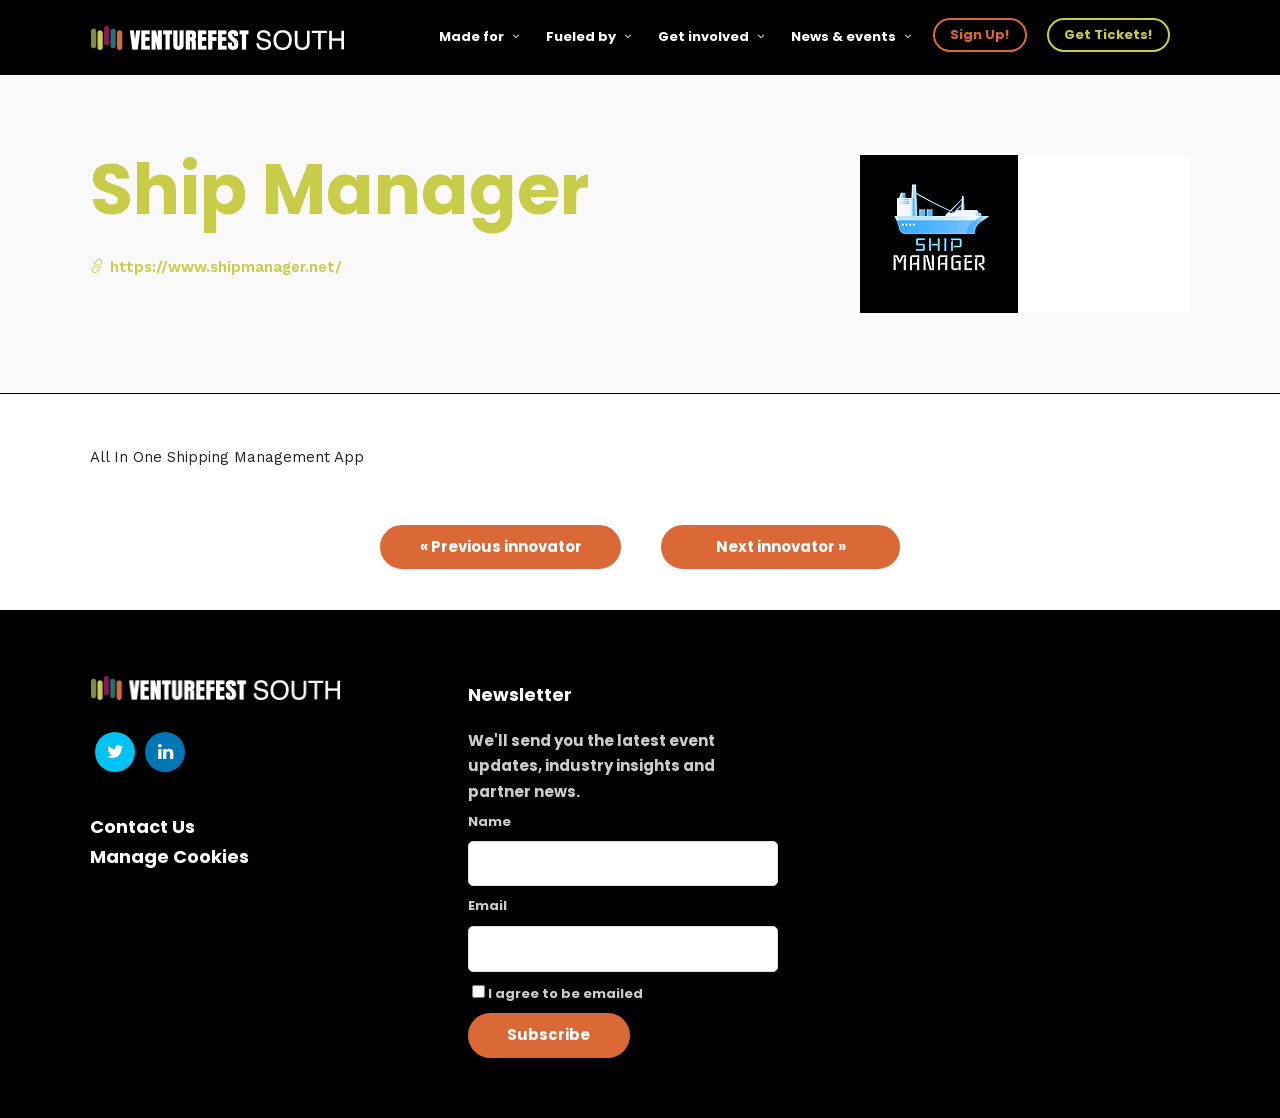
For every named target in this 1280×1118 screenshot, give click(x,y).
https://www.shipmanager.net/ (216, 267)
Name (489, 821)
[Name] (623, 863)
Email (487, 905)
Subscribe (548, 1034)
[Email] (623, 949)
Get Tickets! (1108, 34)
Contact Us (142, 826)
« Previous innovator (501, 546)
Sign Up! (979, 34)
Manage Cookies (169, 856)
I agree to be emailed (565, 993)
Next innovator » (781, 546)
